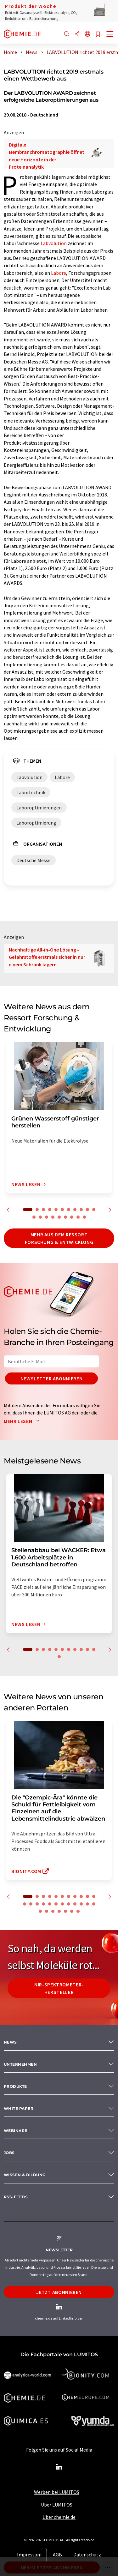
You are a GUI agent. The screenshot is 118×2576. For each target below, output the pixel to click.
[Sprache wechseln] (87, 34)
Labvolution (54, 243)
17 (65, 1217)
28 (65, 1911)
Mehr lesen (23, 1421)
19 (78, 1217)
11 (93, 1209)
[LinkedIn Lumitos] (59, 2467)
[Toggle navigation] (110, 35)
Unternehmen (20, 2064)
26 (52, 1911)
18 (71, 1217)
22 (87, 1904)
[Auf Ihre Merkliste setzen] (97, 34)
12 (34, 1217)
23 (93, 1904)
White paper (18, 2108)
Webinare (15, 2130)
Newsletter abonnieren (51, 1378)
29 (71, 1911)
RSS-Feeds (16, 2197)
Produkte (15, 2086)
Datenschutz (87, 2554)
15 (52, 1217)
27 (59, 1911)
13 (40, 1217)
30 (78, 1911)
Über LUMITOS (56, 2504)
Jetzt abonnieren (59, 2292)
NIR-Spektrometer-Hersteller (59, 1988)
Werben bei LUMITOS (56, 2492)
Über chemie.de (59, 2517)
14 (46, 1217)
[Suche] (66, 34)
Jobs (9, 2152)
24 (40, 1911)
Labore (58, 273)
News (10, 2042)
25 (46, 1911)
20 (84, 1217)
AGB (57, 2554)
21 (81, 1904)
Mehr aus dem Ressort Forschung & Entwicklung (59, 1238)
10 (87, 1209)
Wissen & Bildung (25, 2174)
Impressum (29, 2554)
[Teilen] (77, 34)
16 (59, 1217)
